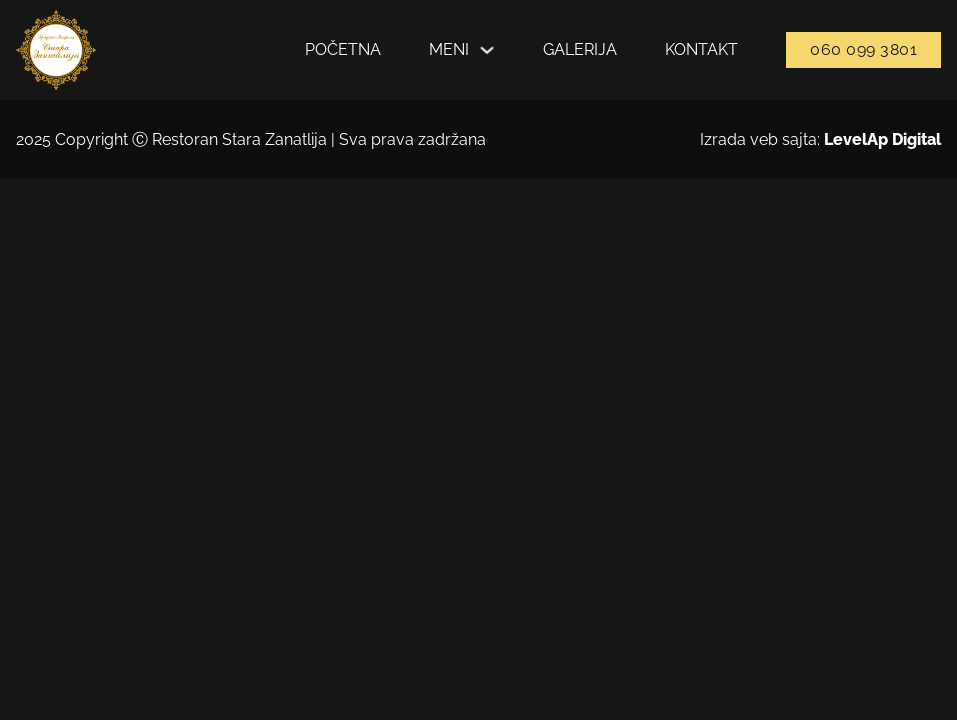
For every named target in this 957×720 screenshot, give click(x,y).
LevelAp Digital (882, 139)
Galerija (580, 49)
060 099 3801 (863, 49)
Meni (449, 49)
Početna (343, 49)
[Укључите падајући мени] (487, 50)
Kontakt (701, 49)
